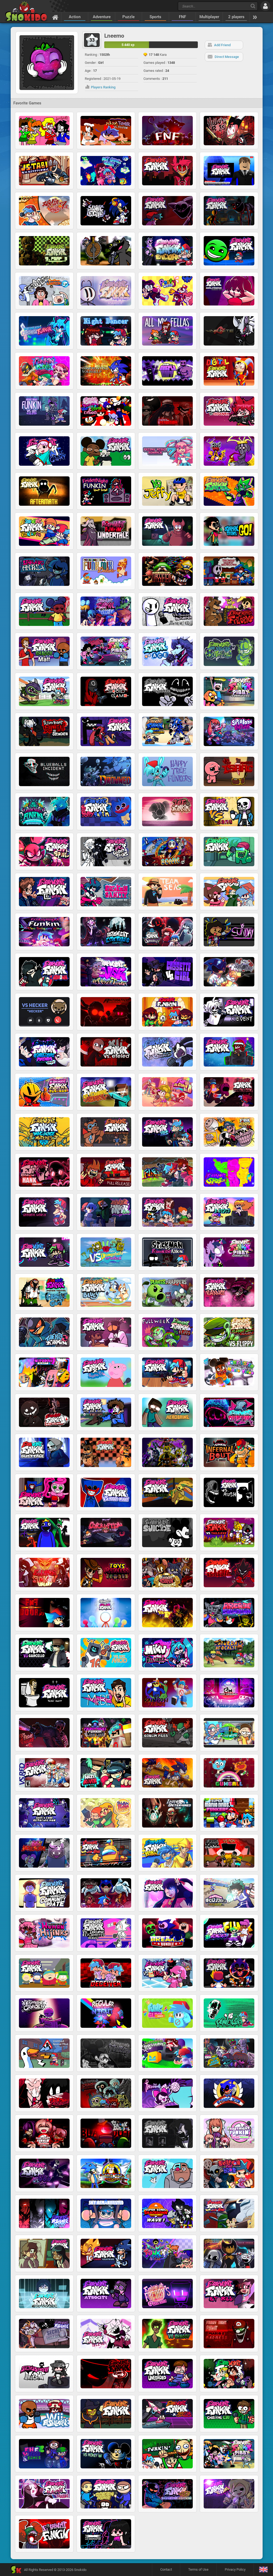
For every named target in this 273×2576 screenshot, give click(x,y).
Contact (166, 2569)
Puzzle (128, 16)
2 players (236, 16)
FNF (182, 16)
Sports (155, 16)
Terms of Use (198, 2569)
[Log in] (265, 6)
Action (75, 16)
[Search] (253, 6)
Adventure (102, 16)
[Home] (55, 17)
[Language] (263, 2569)
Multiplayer (209, 16)
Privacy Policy (235, 2569)
